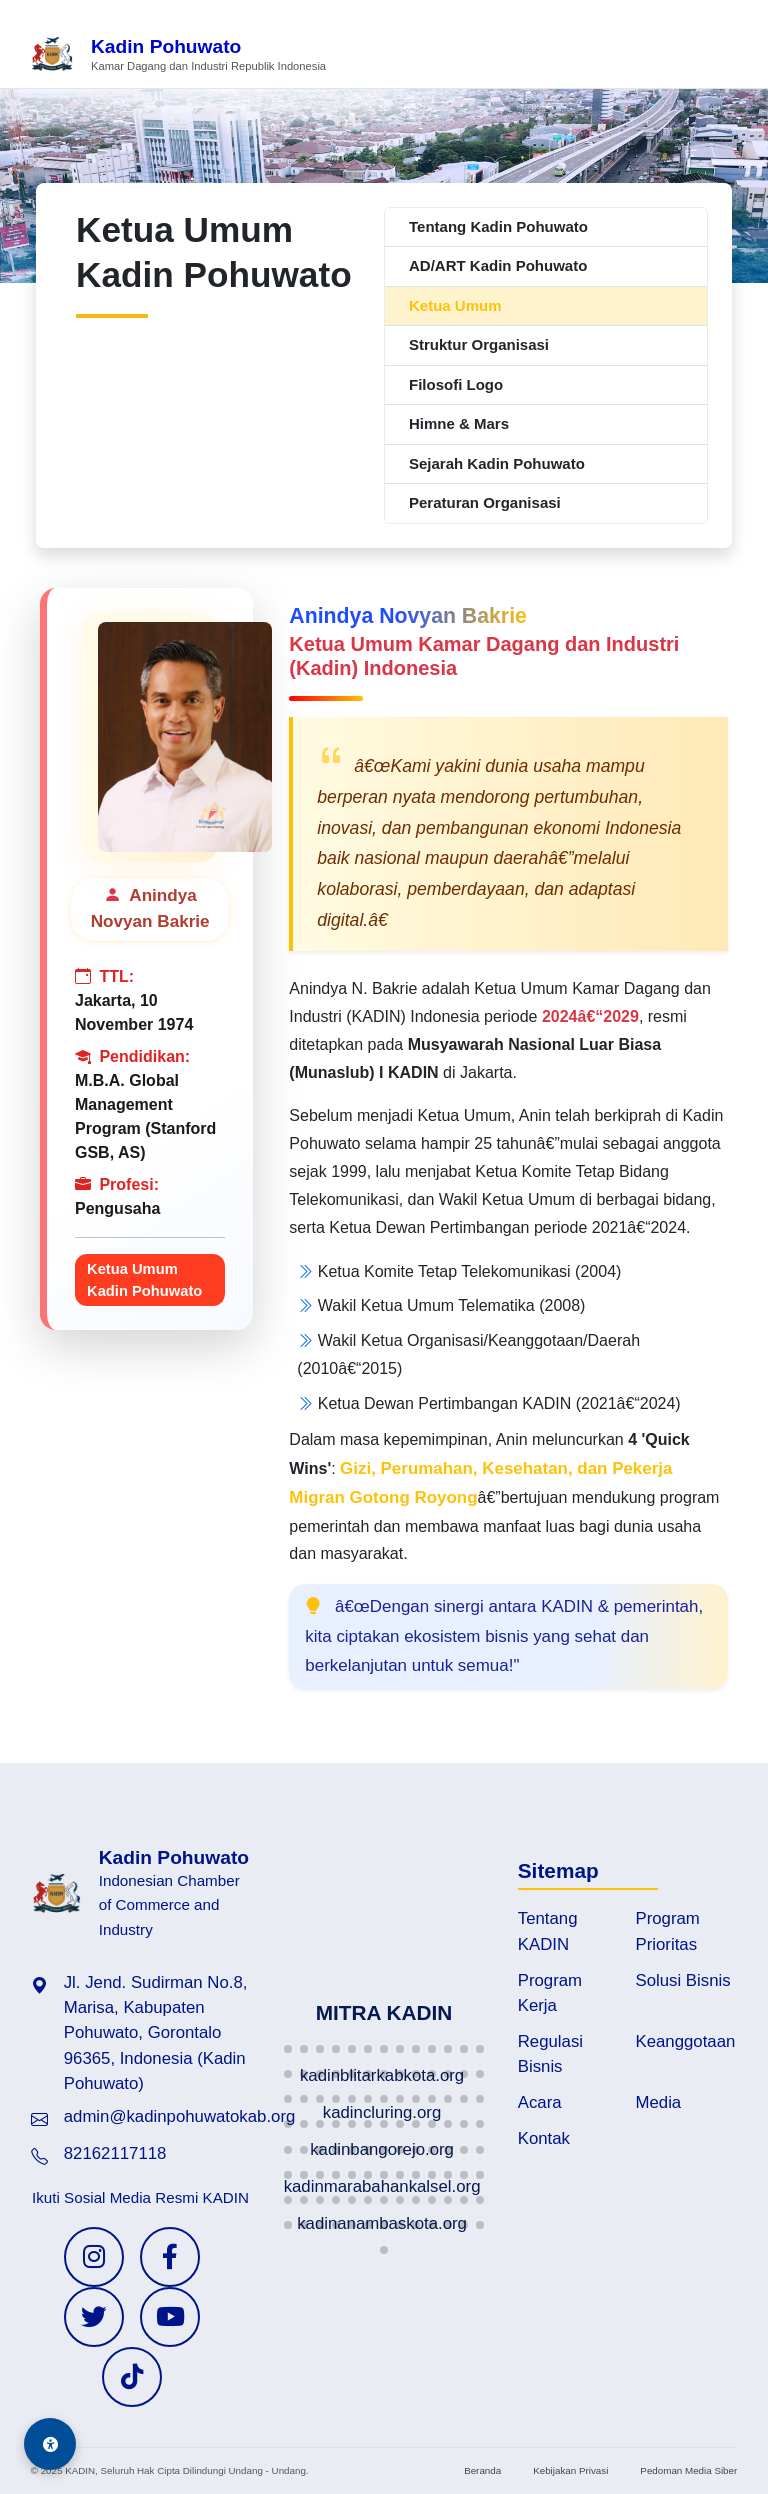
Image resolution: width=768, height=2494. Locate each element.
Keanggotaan (686, 2041)
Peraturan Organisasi (485, 502)
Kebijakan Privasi (570, 2470)
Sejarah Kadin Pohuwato (497, 463)
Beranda (482, 2470)
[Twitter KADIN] (94, 2317)
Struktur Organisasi (479, 344)
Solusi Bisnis (683, 1980)
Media (659, 2102)
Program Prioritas (668, 1931)
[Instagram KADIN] (94, 2257)
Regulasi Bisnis (550, 2054)
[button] (288, 2049)
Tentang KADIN (548, 1931)
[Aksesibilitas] (50, 2444)
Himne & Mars (459, 423)
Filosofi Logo (456, 384)
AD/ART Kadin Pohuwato (498, 265)
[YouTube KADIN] (170, 2317)
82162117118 (115, 2153)
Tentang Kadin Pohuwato (498, 226)
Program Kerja (550, 1993)
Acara (540, 2102)
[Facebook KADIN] (170, 2257)
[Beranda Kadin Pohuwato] (178, 55)
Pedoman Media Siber (688, 2470)
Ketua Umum (455, 305)
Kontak (544, 2138)
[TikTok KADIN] (132, 2377)
